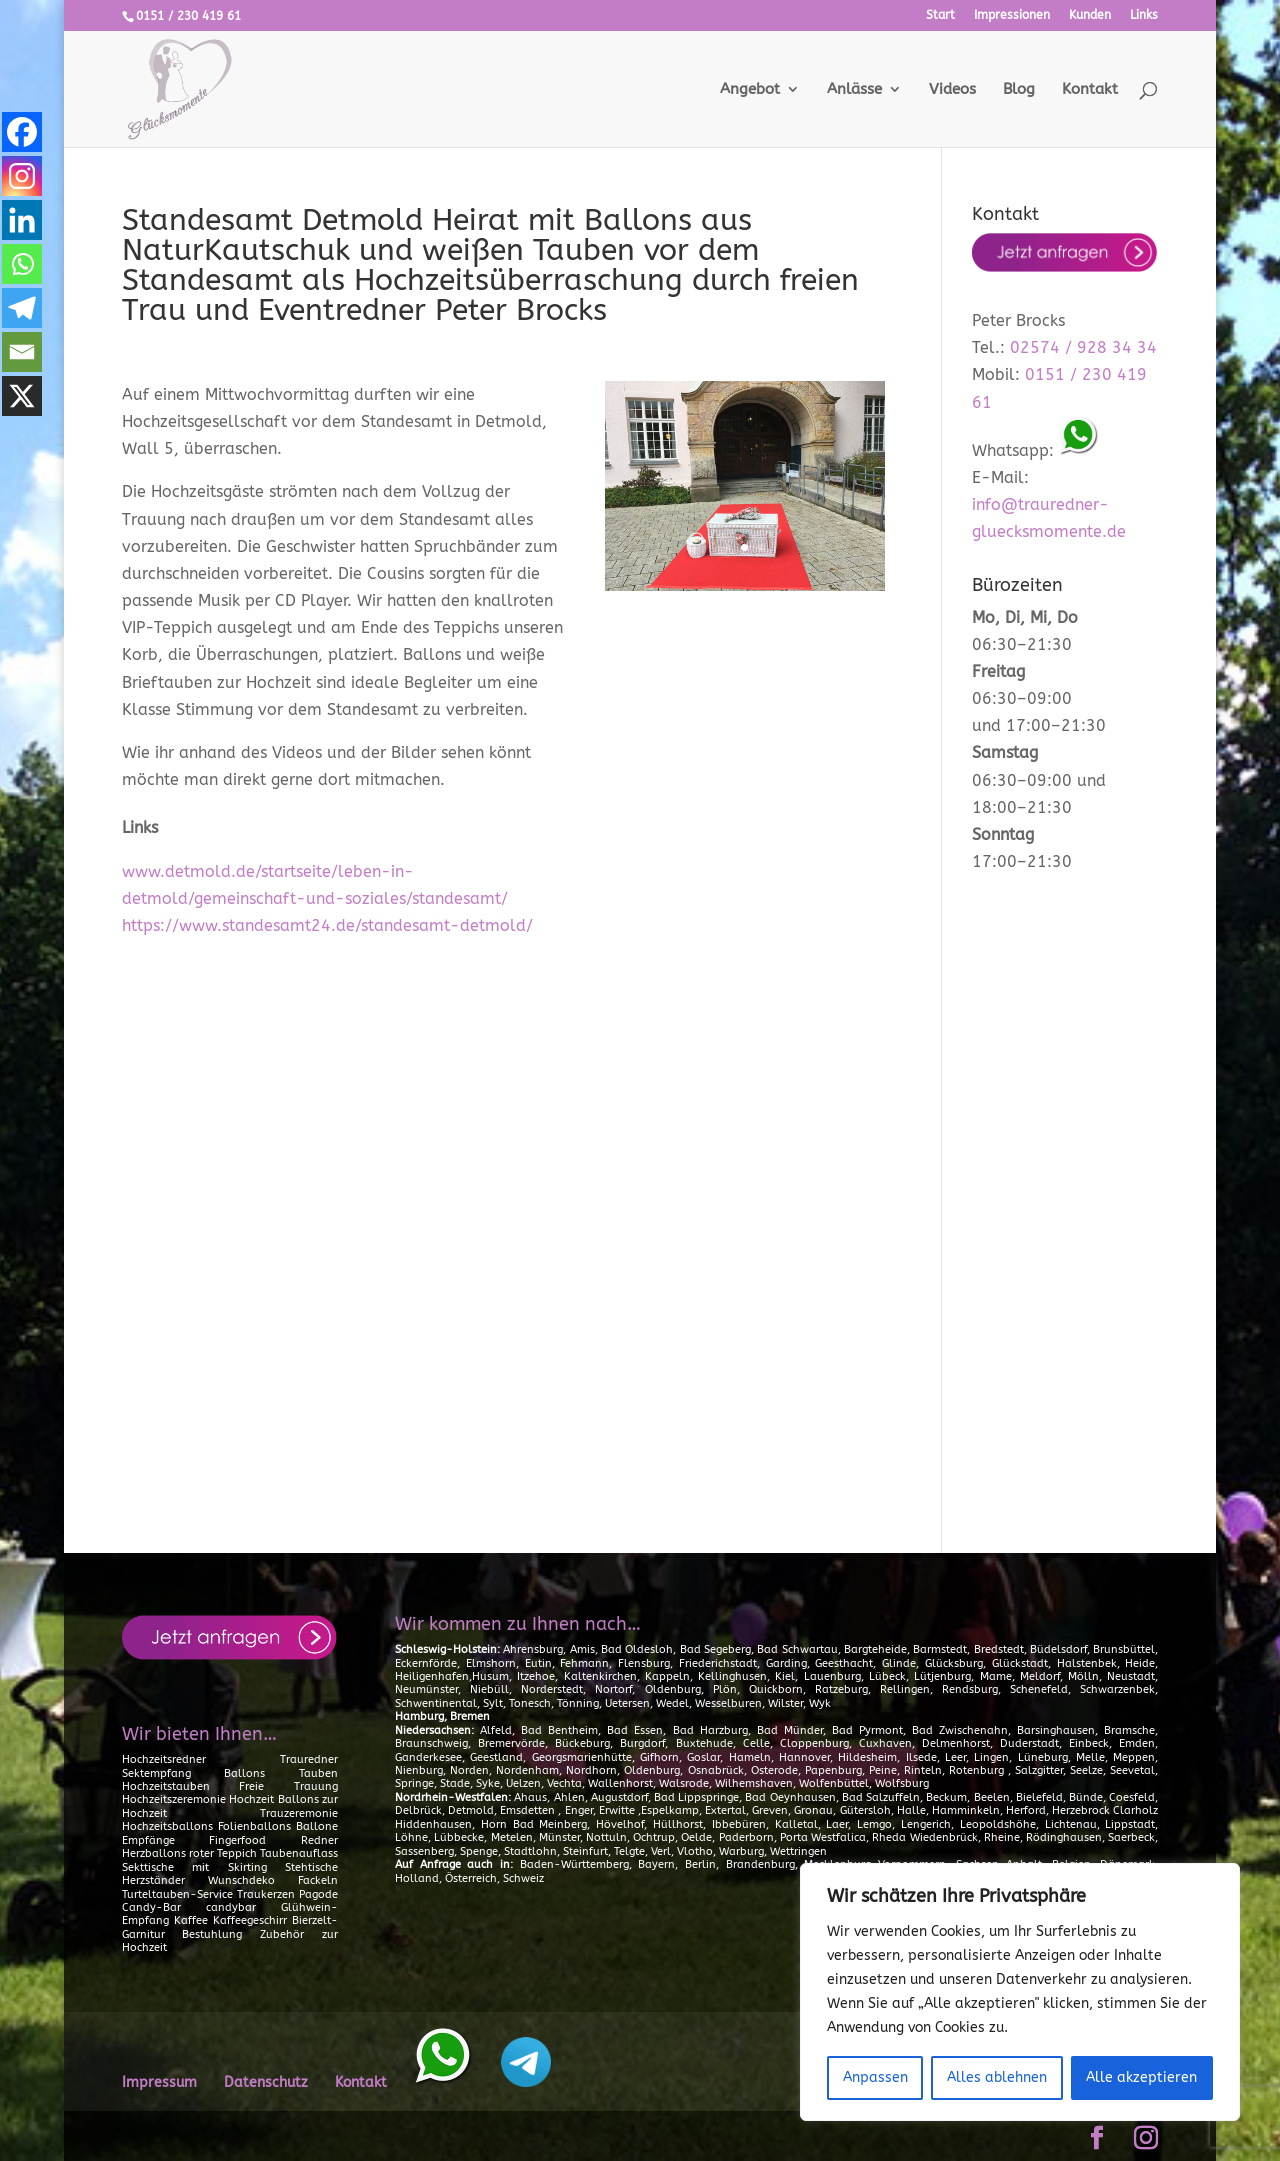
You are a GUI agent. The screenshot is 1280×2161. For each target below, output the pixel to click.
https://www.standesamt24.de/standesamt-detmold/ (327, 925)
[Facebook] (22, 132)
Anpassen (875, 2077)
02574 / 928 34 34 (1083, 347)
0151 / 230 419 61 (188, 16)
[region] (1020, 1992)
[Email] (22, 352)
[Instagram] (22, 176)
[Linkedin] (22, 220)
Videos (952, 90)
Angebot (750, 90)
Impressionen (1012, 15)
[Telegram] (22, 308)
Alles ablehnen (997, 2077)
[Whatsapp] (22, 264)
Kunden (1090, 15)
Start (940, 15)
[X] (22, 396)
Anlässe (854, 90)
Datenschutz (266, 2082)
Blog (1019, 90)
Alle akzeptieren (1141, 2077)
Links (1144, 15)
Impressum (159, 2082)
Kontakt (1090, 90)
